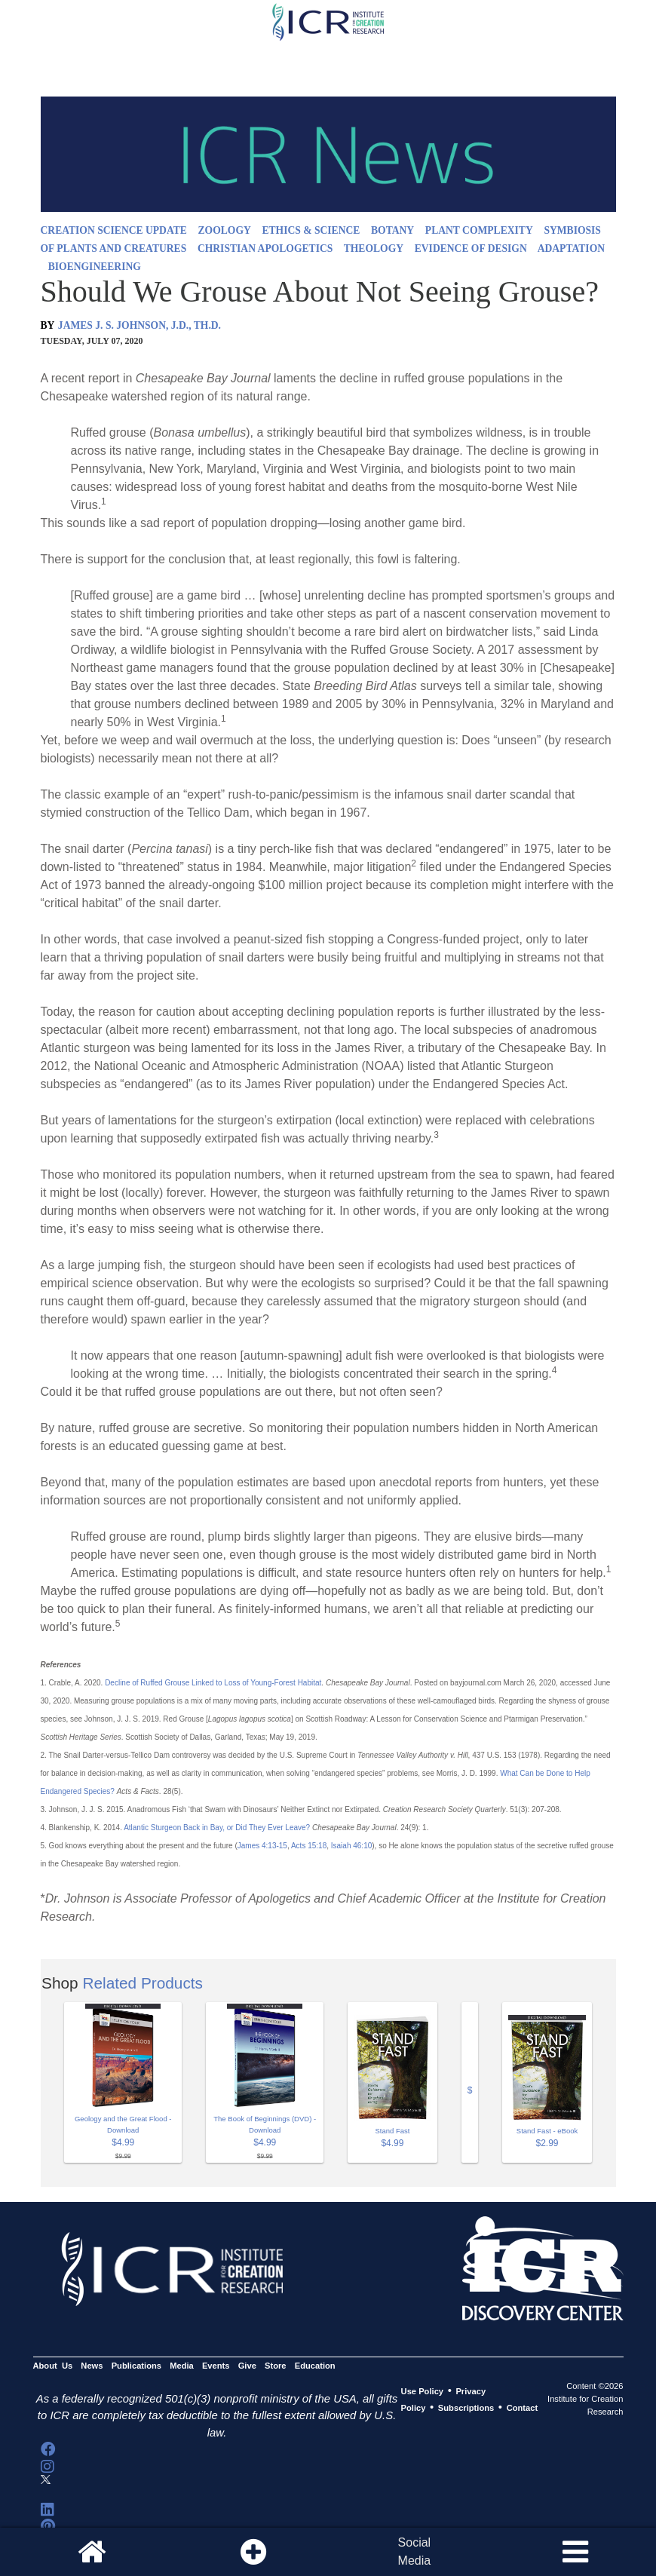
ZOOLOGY (224, 230)
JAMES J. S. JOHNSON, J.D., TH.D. (139, 325)
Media (182, 2366)
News (92, 2366)
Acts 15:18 (308, 1846)
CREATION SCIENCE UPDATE (114, 230)
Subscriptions (466, 2407)
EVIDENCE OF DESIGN (471, 248)
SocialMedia (414, 2551)
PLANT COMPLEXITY (479, 230)
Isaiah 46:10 (351, 1846)
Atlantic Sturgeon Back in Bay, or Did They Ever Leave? (217, 1827)
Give (247, 2366)
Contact (522, 2407)
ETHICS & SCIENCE (311, 230)
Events (216, 2366)
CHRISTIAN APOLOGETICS (265, 248)
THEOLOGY (373, 248)
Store (276, 2366)
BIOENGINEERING (94, 266)
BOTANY (392, 230)
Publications (136, 2366)
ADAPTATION (571, 248)
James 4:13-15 (262, 1846)
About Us (53, 2366)
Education (315, 2366)
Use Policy (422, 2391)
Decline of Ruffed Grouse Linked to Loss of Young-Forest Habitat (213, 1683)
